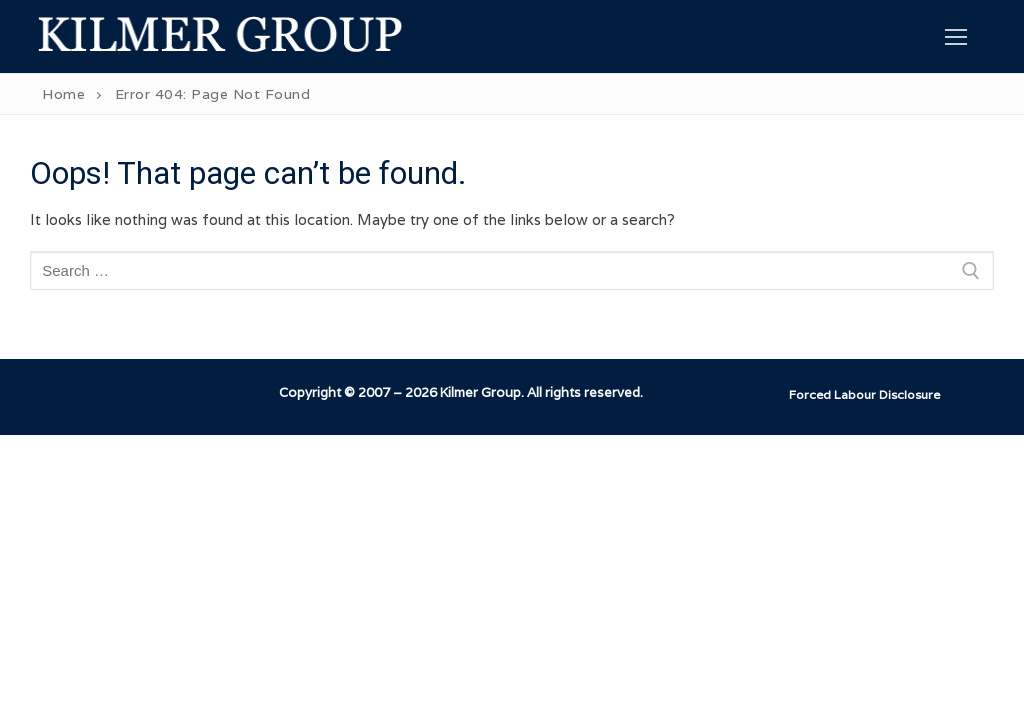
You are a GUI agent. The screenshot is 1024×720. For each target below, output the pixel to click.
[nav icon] (956, 36)
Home (63, 94)
